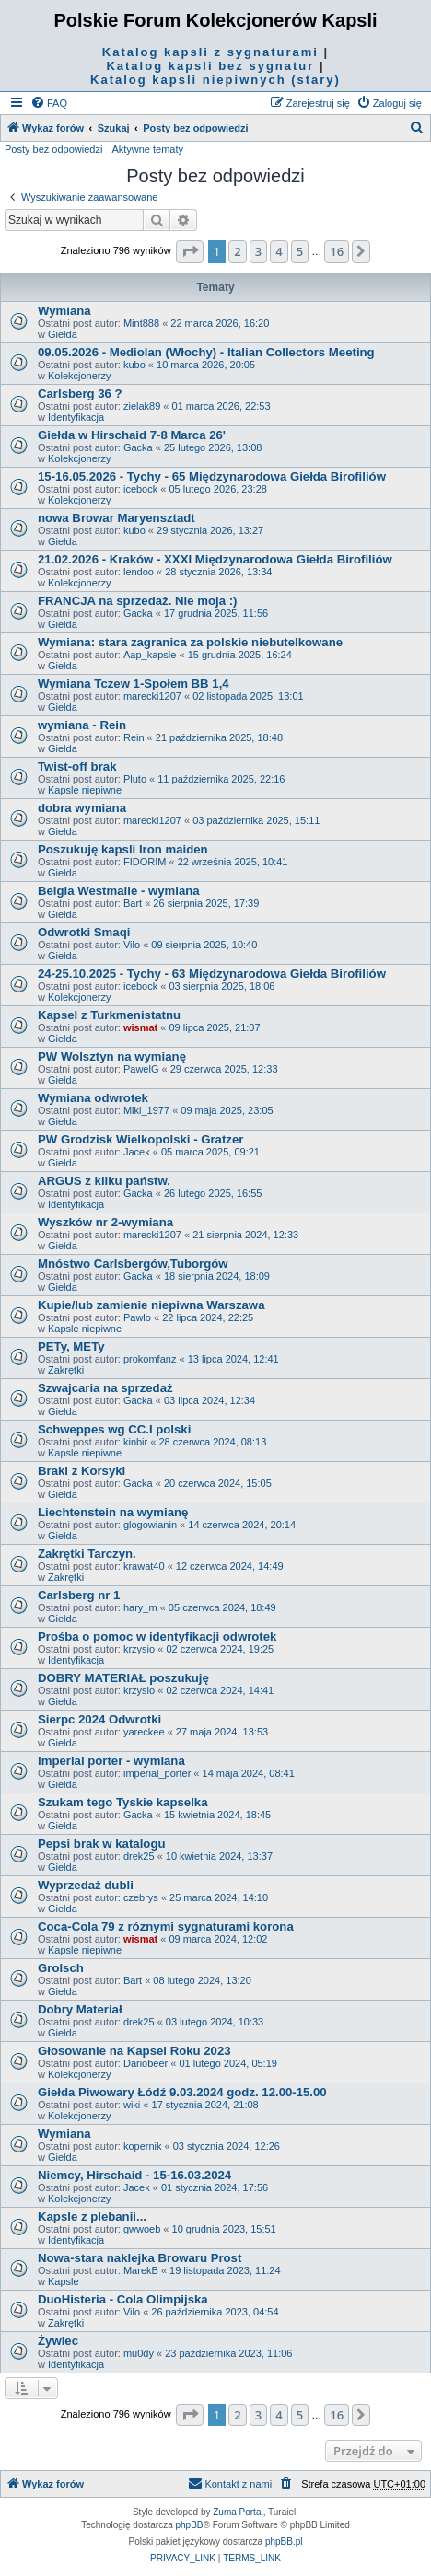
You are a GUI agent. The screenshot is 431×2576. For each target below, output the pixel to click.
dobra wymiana (82, 808)
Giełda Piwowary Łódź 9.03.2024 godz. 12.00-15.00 (182, 2092)
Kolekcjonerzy (79, 375)
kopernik (142, 2146)
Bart (132, 903)
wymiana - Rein (82, 725)
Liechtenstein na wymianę (113, 1512)
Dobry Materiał (80, 2009)
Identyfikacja (76, 417)
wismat (140, 1027)
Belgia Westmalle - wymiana (119, 891)
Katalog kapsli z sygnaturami (210, 52)
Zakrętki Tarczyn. (87, 1554)
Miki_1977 (146, 1110)
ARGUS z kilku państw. (104, 1181)
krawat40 (144, 1566)
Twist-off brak (77, 766)
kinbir (135, 1441)
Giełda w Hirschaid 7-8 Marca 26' (132, 435)
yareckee (144, 1731)
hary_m (140, 1607)
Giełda (62, 334)
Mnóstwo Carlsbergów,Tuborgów (133, 1264)
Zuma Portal (237, 2512)
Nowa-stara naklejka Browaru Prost (139, 2258)
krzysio (139, 1648)
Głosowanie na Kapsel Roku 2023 (134, 2051)
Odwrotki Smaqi (84, 932)
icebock (140, 488)
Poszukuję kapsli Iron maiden (123, 849)
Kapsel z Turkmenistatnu (109, 1015)
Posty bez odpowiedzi (53, 149)
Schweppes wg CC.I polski (114, 1429)
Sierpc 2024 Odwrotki (99, 1719)
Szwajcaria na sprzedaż (105, 1388)
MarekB (140, 2270)
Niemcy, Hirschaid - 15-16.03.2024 (134, 2175)
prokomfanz (149, 1358)
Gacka (138, 447)
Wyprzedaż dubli (86, 1885)
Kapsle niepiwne (85, 789)
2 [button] (237, 251)
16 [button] (337, 251)
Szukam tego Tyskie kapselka (122, 1802)
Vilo (131, 944)
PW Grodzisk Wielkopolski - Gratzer (140, 1139)
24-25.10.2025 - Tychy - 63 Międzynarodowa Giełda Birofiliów (212, 974)
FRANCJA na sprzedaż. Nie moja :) (137, 601)
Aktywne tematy (147, 149)
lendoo (138, 571)
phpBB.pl (284, 2541)
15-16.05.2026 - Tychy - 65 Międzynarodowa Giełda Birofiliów (212, 476)
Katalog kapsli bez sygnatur (210, 66)
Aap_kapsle (150, 654)
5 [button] (300, 251)
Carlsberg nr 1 (79, 1595)
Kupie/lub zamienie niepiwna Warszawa (151, 1305)
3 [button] (258, 251)
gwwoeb (141, 2228)
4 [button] (278, 251)
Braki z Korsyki (81, 1471)
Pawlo (137, 1317)
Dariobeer (145, 2063)
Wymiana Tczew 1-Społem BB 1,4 (133, 683)
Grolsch (61, 1968)
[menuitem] (48, 103)
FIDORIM (144, 861)
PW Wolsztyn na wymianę (112, 1056)
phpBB (190, 2525)
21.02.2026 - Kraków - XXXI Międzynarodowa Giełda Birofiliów (215, 559)
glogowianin (150, 1524)
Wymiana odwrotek (93, 1098)
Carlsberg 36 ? (80, 393)
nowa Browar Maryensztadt (116, 518)
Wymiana (64, 311)
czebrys (140, 1897)
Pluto (134, 778)
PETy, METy (71, 1346)
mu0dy (138, 2353)
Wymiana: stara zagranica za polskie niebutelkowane (190, 642)
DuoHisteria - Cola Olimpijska (123, 2299)
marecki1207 (152, 696)
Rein (134, 737)
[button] (190, 251)
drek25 (139, 1856)
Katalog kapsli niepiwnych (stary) (215, 80)
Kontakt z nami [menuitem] (230, 2483)
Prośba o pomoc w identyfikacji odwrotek (157, 1636)
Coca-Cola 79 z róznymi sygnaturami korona (166, 1926)
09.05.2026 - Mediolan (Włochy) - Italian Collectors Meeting (206, 352)
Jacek (136, 1151)
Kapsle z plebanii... (92, 2216)
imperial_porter (157, 1773)
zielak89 (141, 406)
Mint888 (141, 323)
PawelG (141, 1068)
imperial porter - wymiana (111, 1761)
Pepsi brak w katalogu (102, 1844)
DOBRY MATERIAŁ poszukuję (123, 1678)
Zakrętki (66, 1369)
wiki (131, 2104)
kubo (134, 364)
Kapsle (63, 2281)
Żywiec (58, 2341)
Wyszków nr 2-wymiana (105, 1222)
